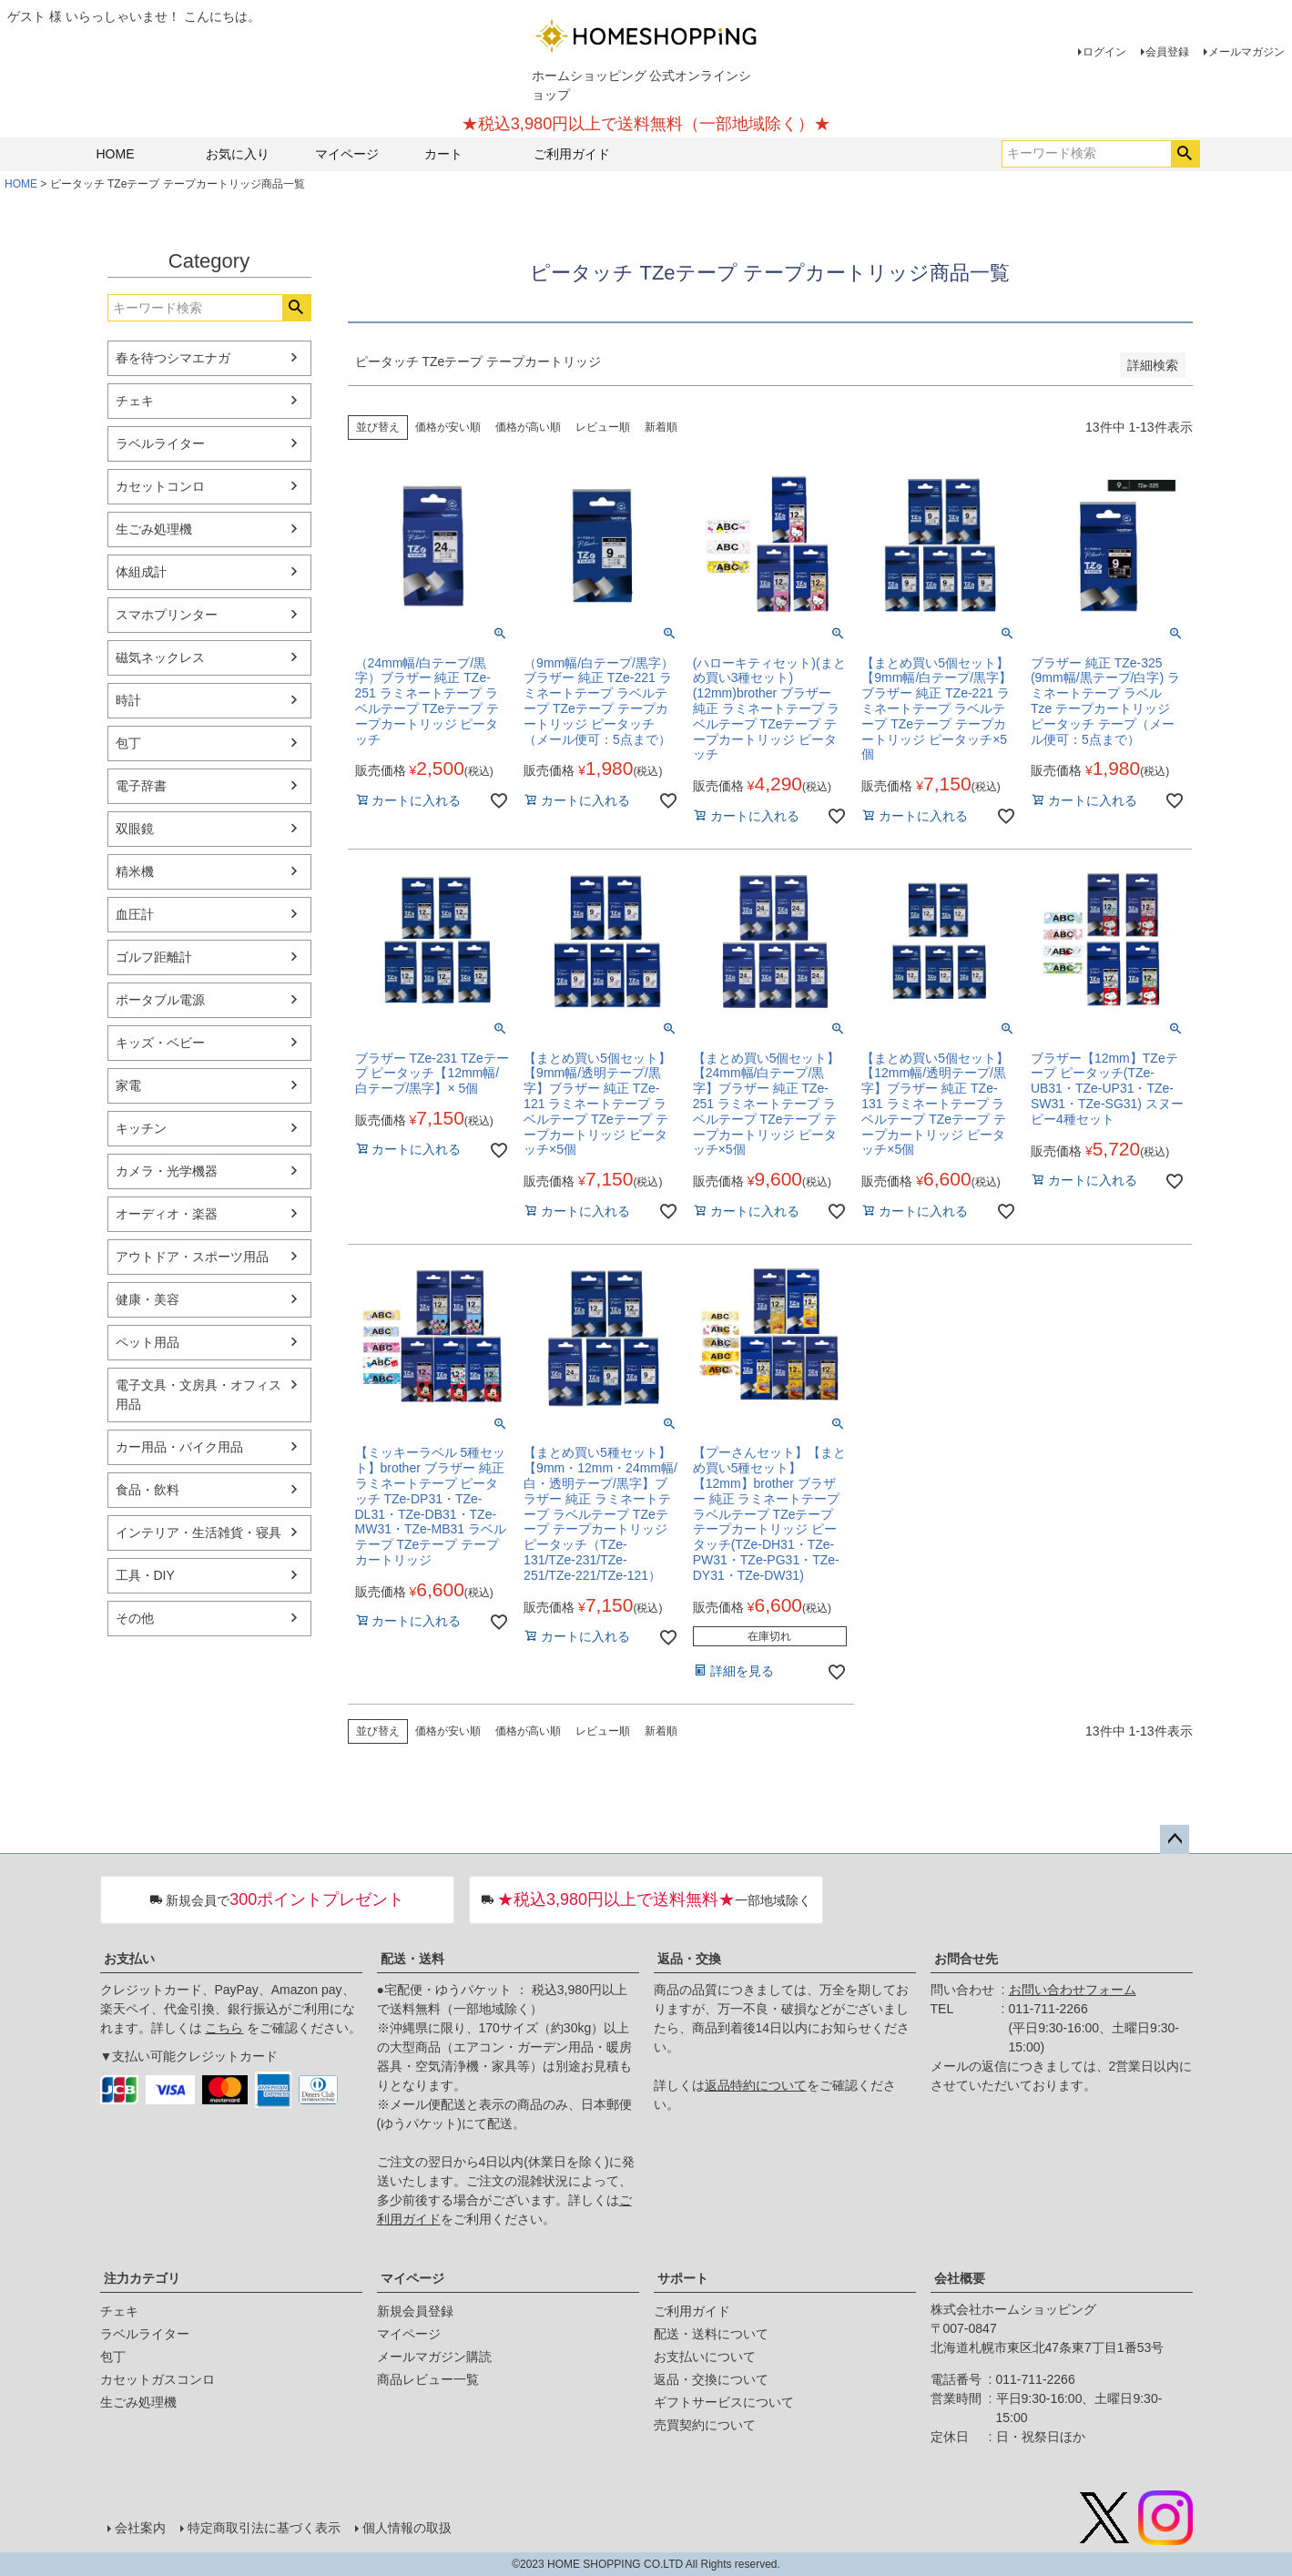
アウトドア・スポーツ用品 (192, 1256)
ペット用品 (147, 1342)
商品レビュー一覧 (428, 2379)
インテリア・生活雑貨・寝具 (198, 1532)
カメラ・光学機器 (167, 1171)
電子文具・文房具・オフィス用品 (198, 1394)
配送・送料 (412, 1958)
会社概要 (959, 2278)
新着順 (661, 427)
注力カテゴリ (142, 2278)
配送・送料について (711, 2334)
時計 (128, 700)
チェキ (135, 400)
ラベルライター (160, 443)
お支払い (129, 1958)
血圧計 (135, 914)
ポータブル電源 (160, 1000)
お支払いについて (705, 2356)
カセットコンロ (160, 486)
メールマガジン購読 (434, 2356)
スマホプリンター (167, 614)
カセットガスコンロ (157, 2379)
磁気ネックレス (160, 657)
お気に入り (238, 154)
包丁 (128, 743)
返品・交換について (711, 2379)
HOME (116, 154)
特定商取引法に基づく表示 (264, 2527)
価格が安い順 (448, 427)
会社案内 (140, 2527)
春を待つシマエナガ (173, 358)
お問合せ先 (966, 1958)
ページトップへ (1174, 1839)
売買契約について (705, 2425)
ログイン (1104, 52)
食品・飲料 (147, 1489)
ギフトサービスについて (724, 2402)
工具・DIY (145, 1575)
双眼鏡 (135, 828)
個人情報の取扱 (407, 2527)
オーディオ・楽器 (167, 1214)
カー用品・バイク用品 (179, 1447)
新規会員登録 (415, 2311)
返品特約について (756, 2085)
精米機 (135, 871)
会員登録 (1167, 52)
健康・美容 (147, 1299)
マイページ (347, 154)
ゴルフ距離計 (154, 957)
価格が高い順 (528, 427)
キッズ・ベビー (160, 1042)
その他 (135, 1618)
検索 (1185, 154)
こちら (224, 2028)
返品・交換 (689, 1958)
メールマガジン (1246, 52)
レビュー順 (602, 427)
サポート (682, 2278)
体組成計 (141, 572)
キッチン (141, 1128)
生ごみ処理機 (154, 529)
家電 (128, 1085)
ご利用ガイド (572, 154)
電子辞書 (141, 786)
